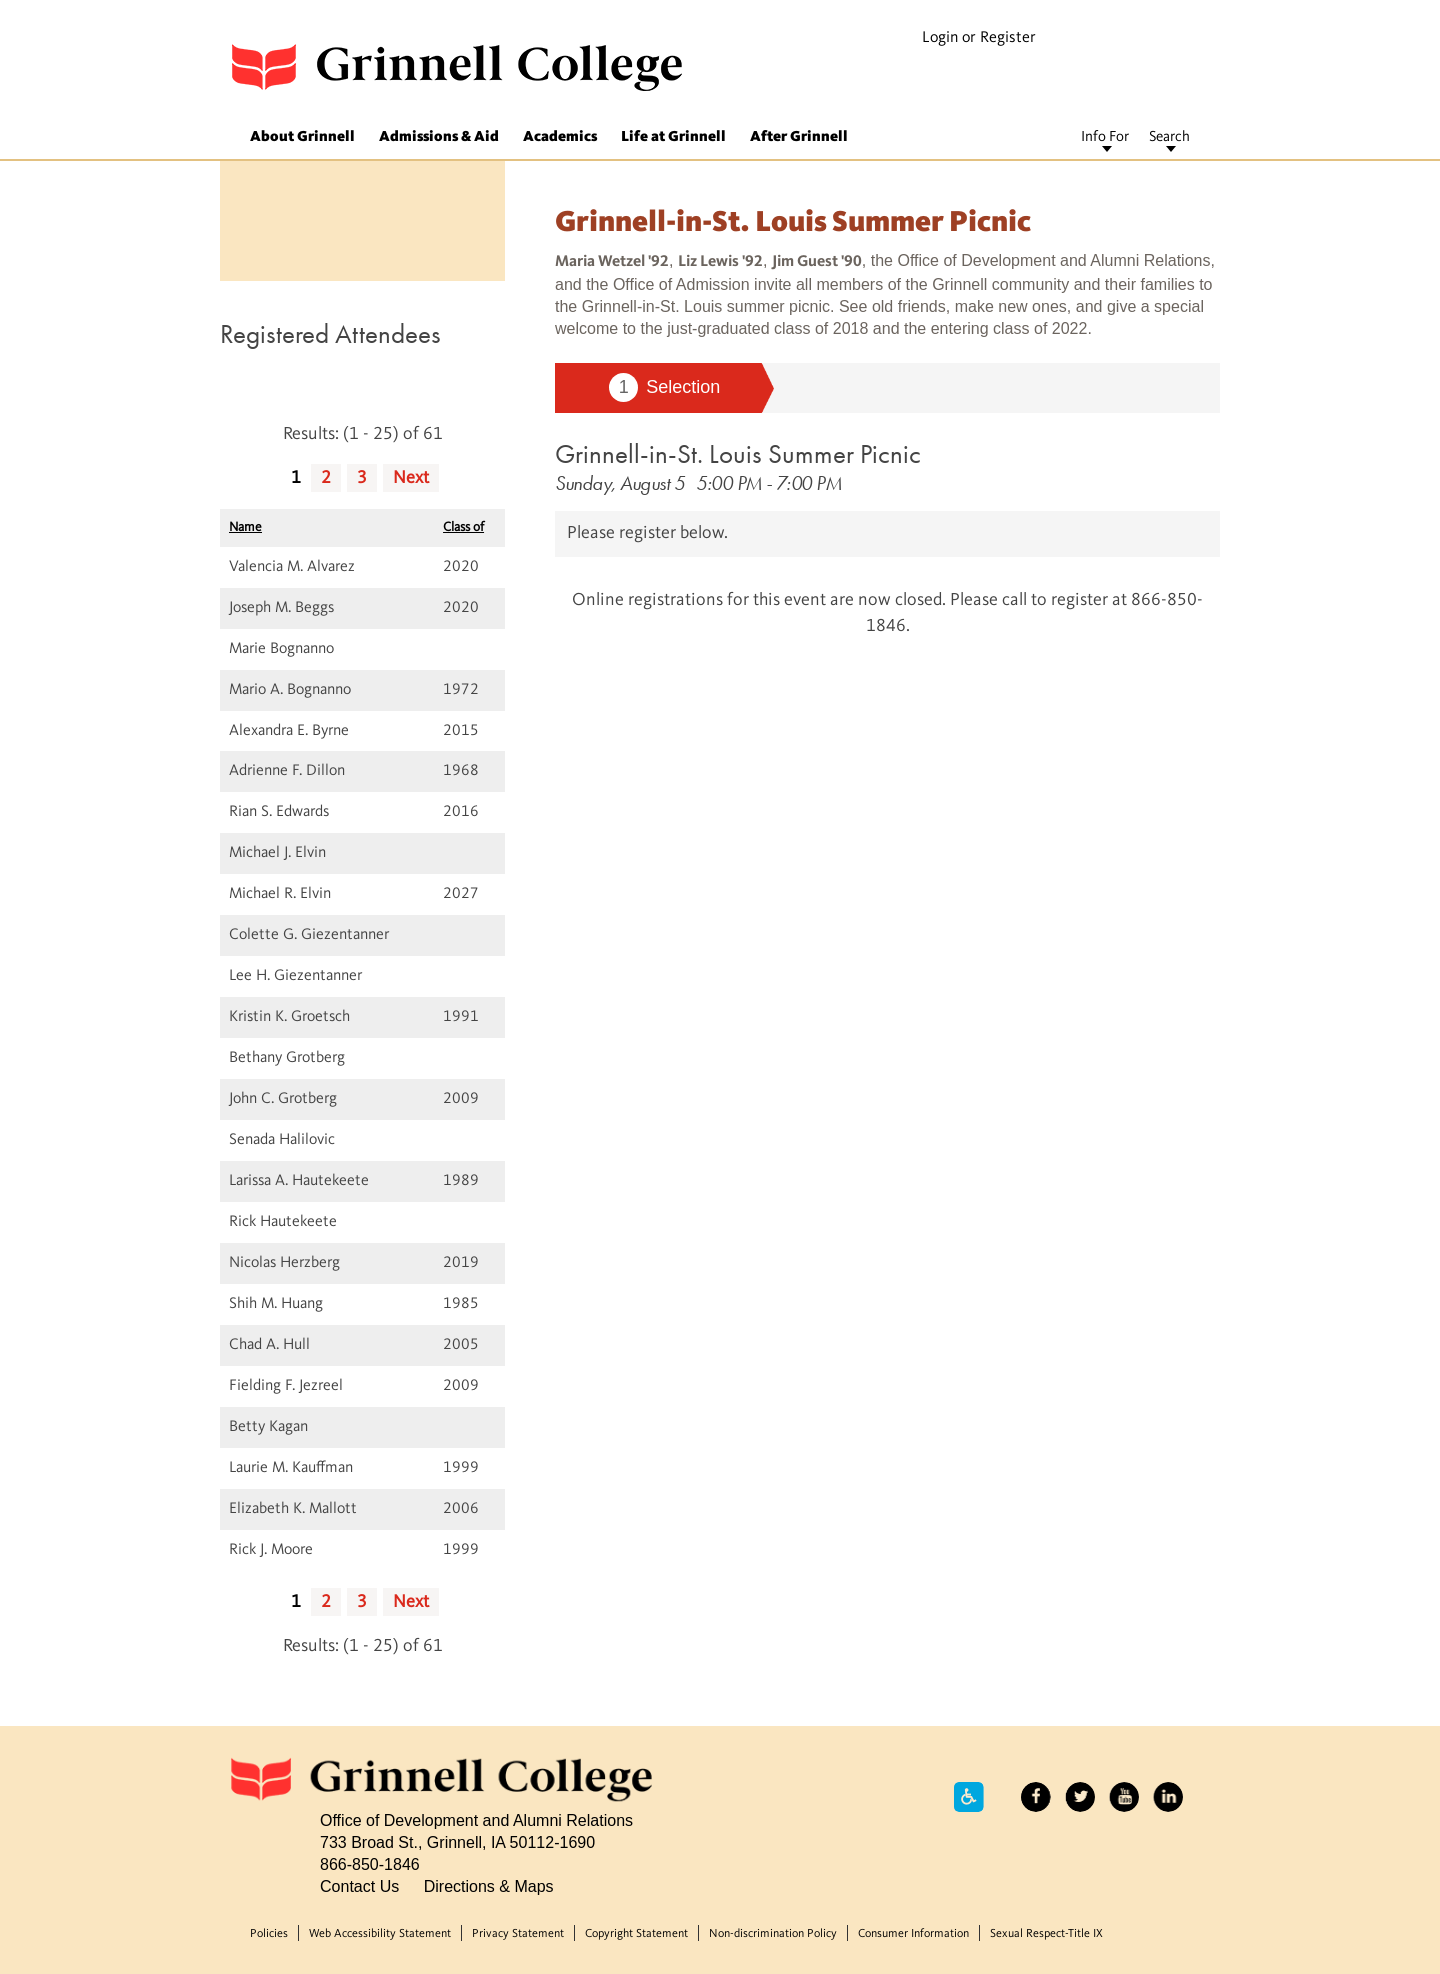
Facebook (1036, 1797)
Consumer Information (913, 1934)
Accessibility (969, 1797)
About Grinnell (302, 137)
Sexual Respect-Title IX (1046, 1934)
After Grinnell (799, 137)
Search (1169, 137)
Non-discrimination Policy (773, 1934)
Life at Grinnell (673, 137)
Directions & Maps (489, 1886)
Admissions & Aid (439, 137)
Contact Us (359, 1886)
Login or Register (979, 38)
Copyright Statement (636, 1934)
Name (245, 527)
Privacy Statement (518, 1934)
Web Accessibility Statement (380, 1934)
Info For (1105, 137)
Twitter (1080, 1797)
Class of (463, 527)
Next (411, 478)
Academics (560, 137)
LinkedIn (1168, 1797)
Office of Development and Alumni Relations (476, 1820)
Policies (269, 1934)
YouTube (1124, 1797)
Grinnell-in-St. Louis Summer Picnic (738, 453)
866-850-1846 (370, 1864)
